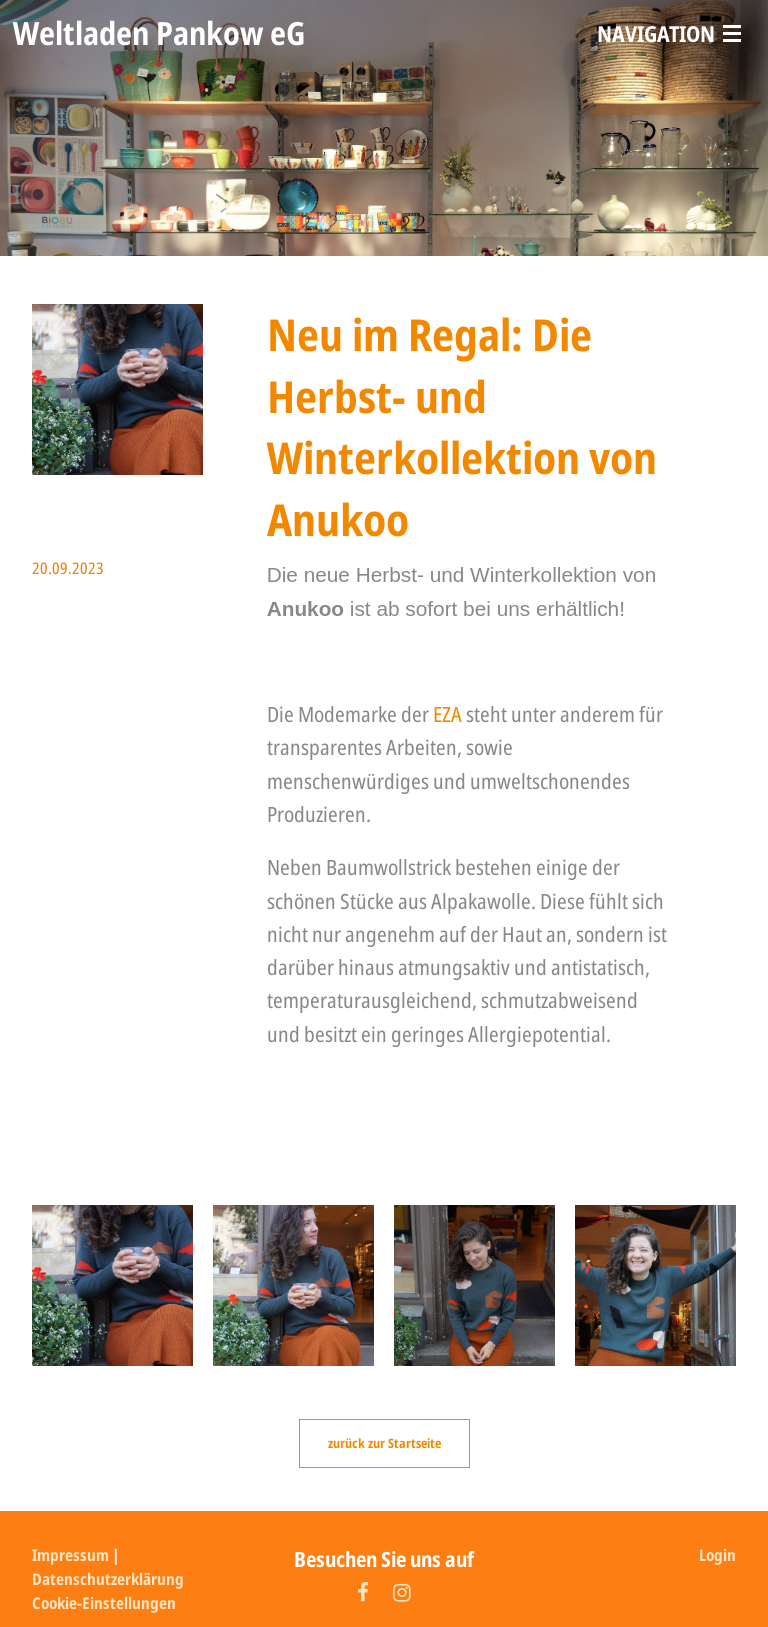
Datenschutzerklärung (108, 1579)
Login (717, 1555)
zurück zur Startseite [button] (384, 1443)
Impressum (70, 1555)
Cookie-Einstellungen (104, 1603)
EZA (449, 714)
